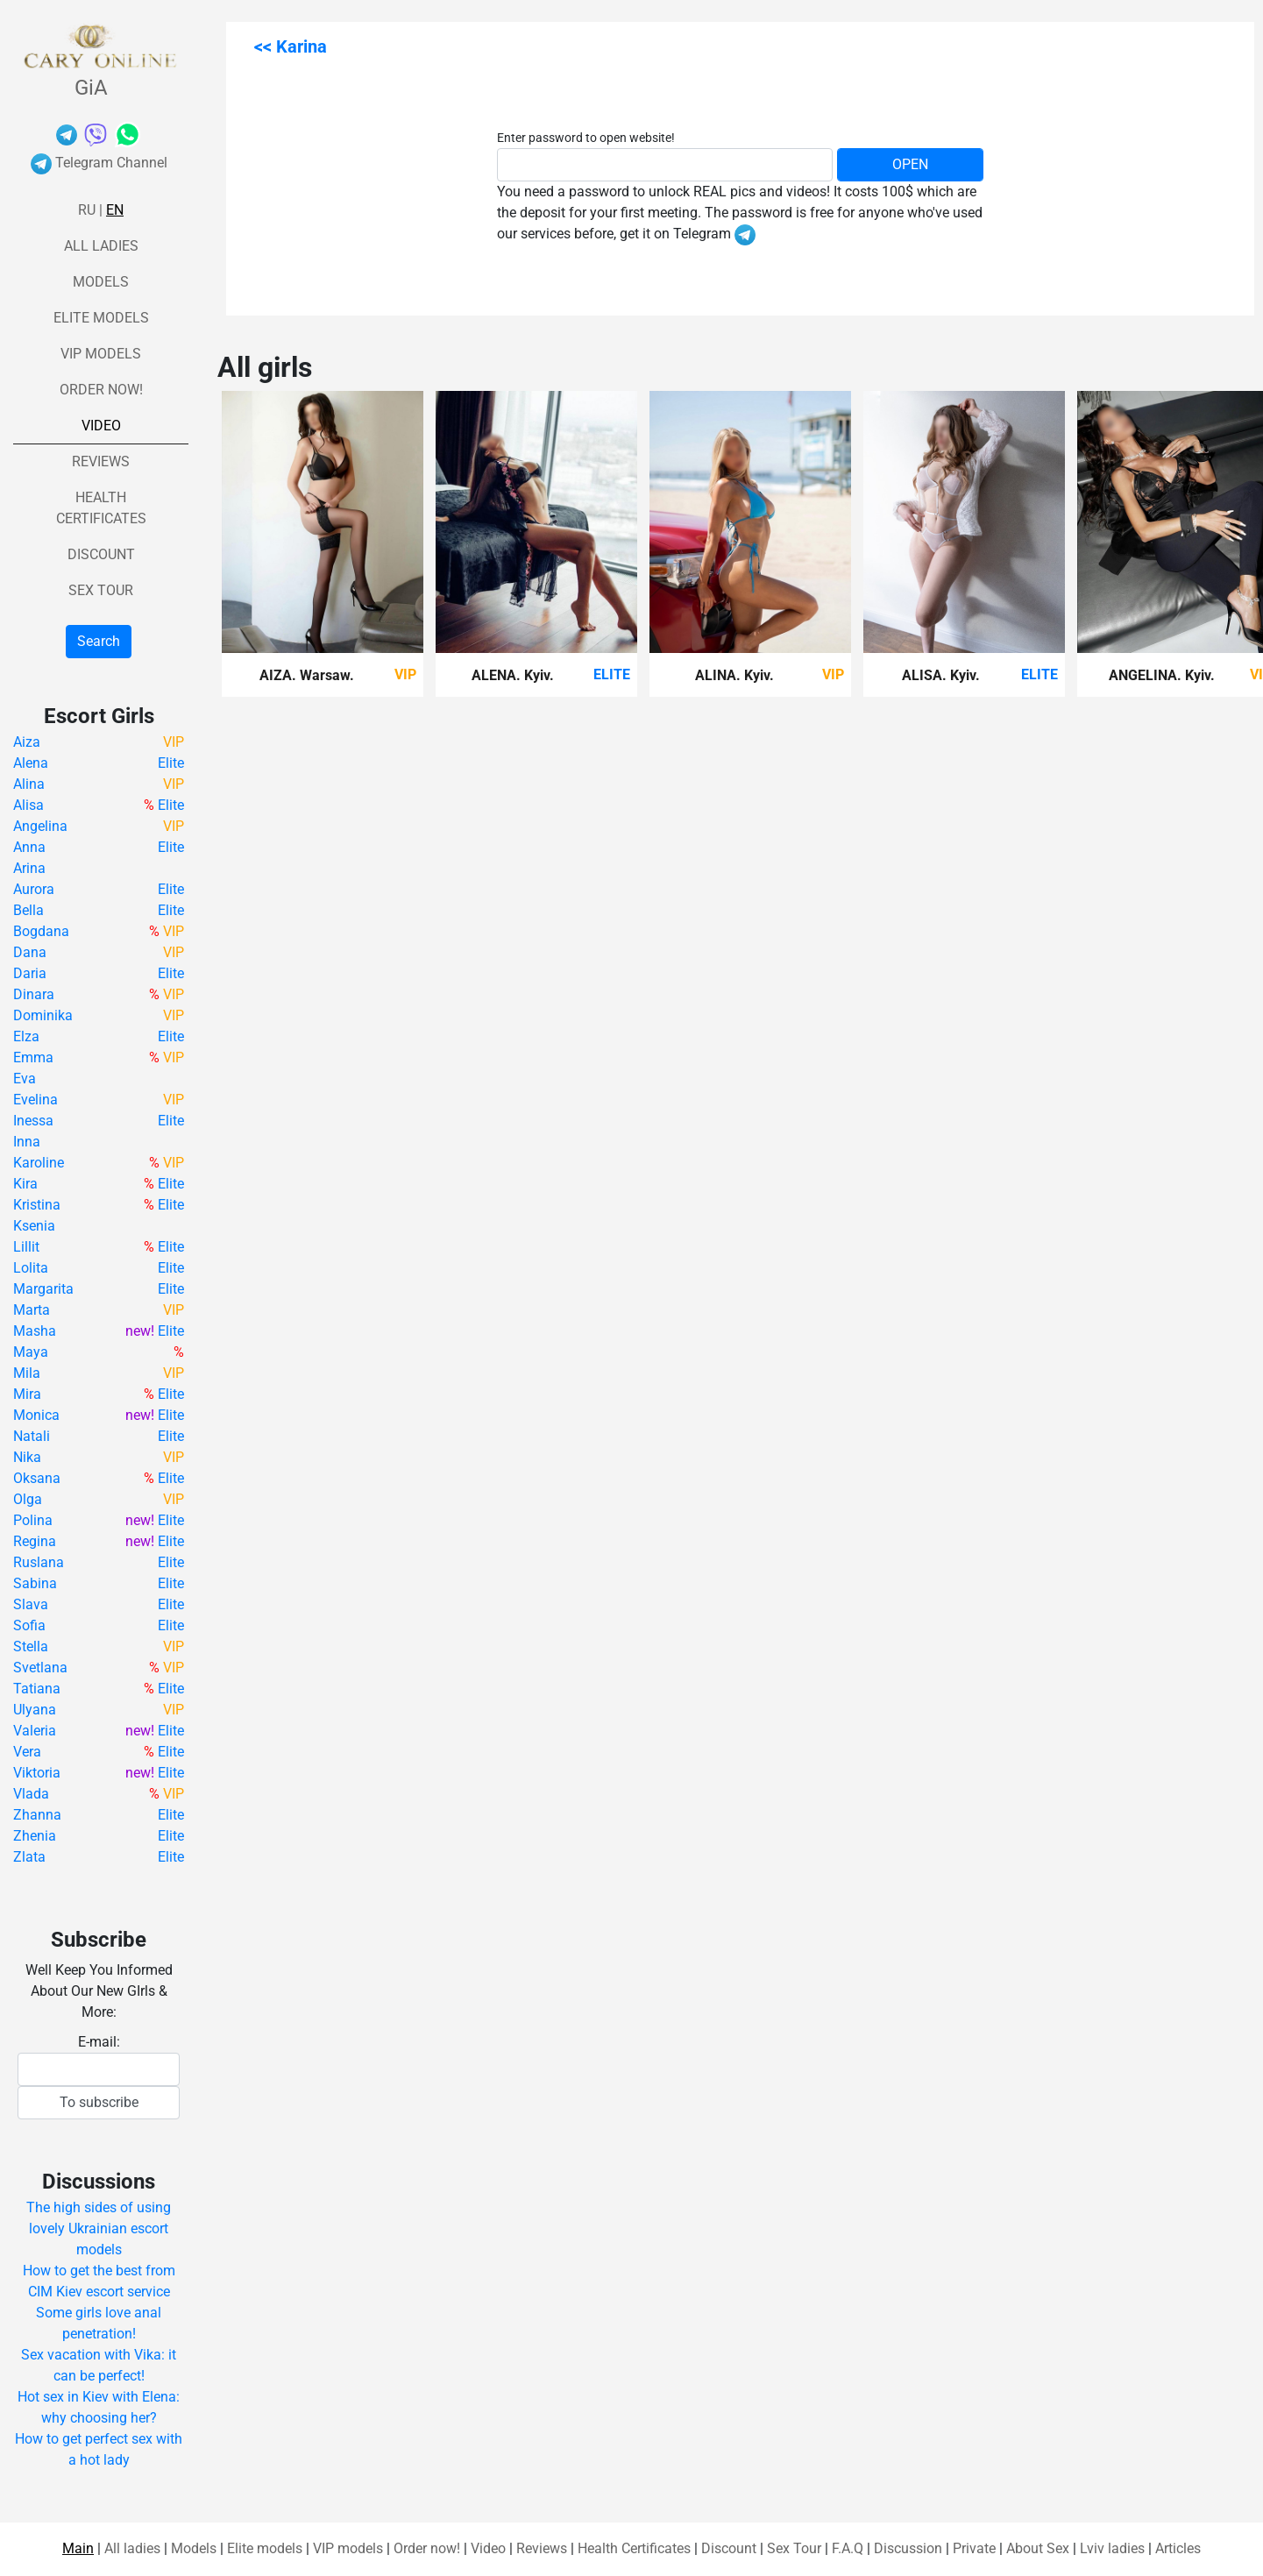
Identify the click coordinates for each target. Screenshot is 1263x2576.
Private (974, 2548)
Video (101, 425)
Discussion (908, 2548)
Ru (87, 210)
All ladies (101, 246)
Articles (1178, 2548)
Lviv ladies (1112, 2548)
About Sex (1037, 2548)
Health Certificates (634, 2548)
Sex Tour (100, 590)
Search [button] (98, 641)
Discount (101, 554)
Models (101, 281)
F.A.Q (847, 2548)
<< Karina (290, 46)
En (115, 210)
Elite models (101, 317)
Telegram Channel (99, 162)
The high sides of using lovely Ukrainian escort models (98, 2228)
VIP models (100, 353)
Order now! (101, 389)
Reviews (101, 461)
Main (78, 2548)
